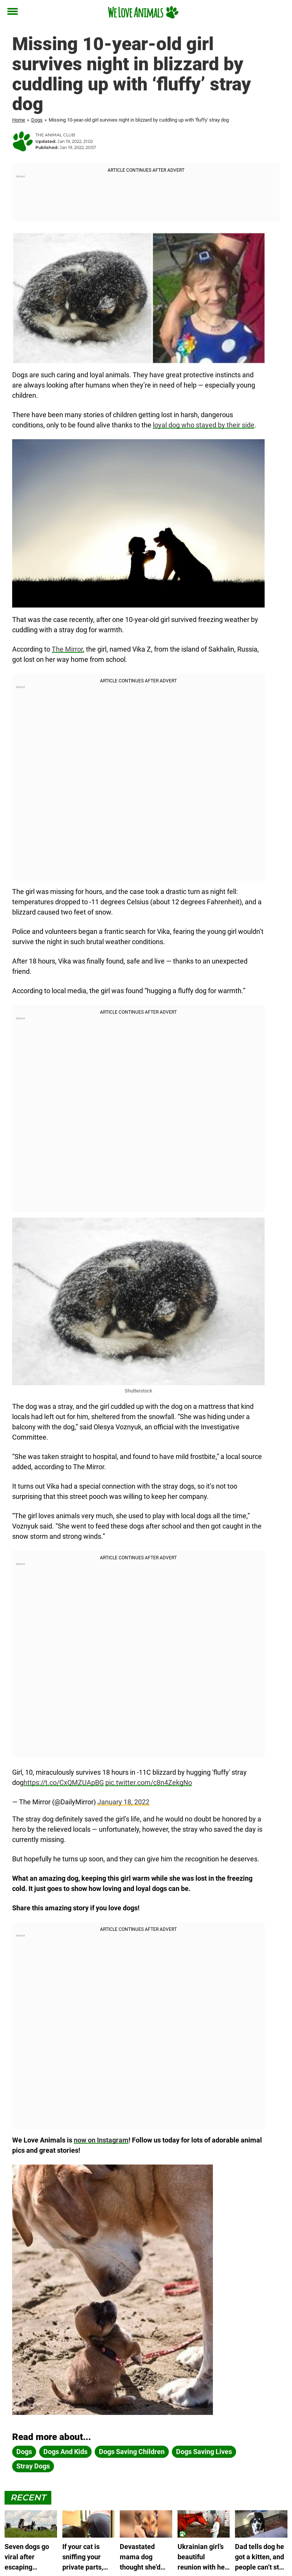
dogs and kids (65, 2452)
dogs (24, 2452)
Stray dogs (33, 2466)
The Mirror (67, 649)
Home (18, 120)
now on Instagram (101, 2140)
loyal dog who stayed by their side (203, 425)
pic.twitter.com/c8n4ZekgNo (148, 1782)
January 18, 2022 (123, 1802)
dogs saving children (132, 2452)
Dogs (37, 120)
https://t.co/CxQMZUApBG (64, 1782)
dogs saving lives (204, 2452)
